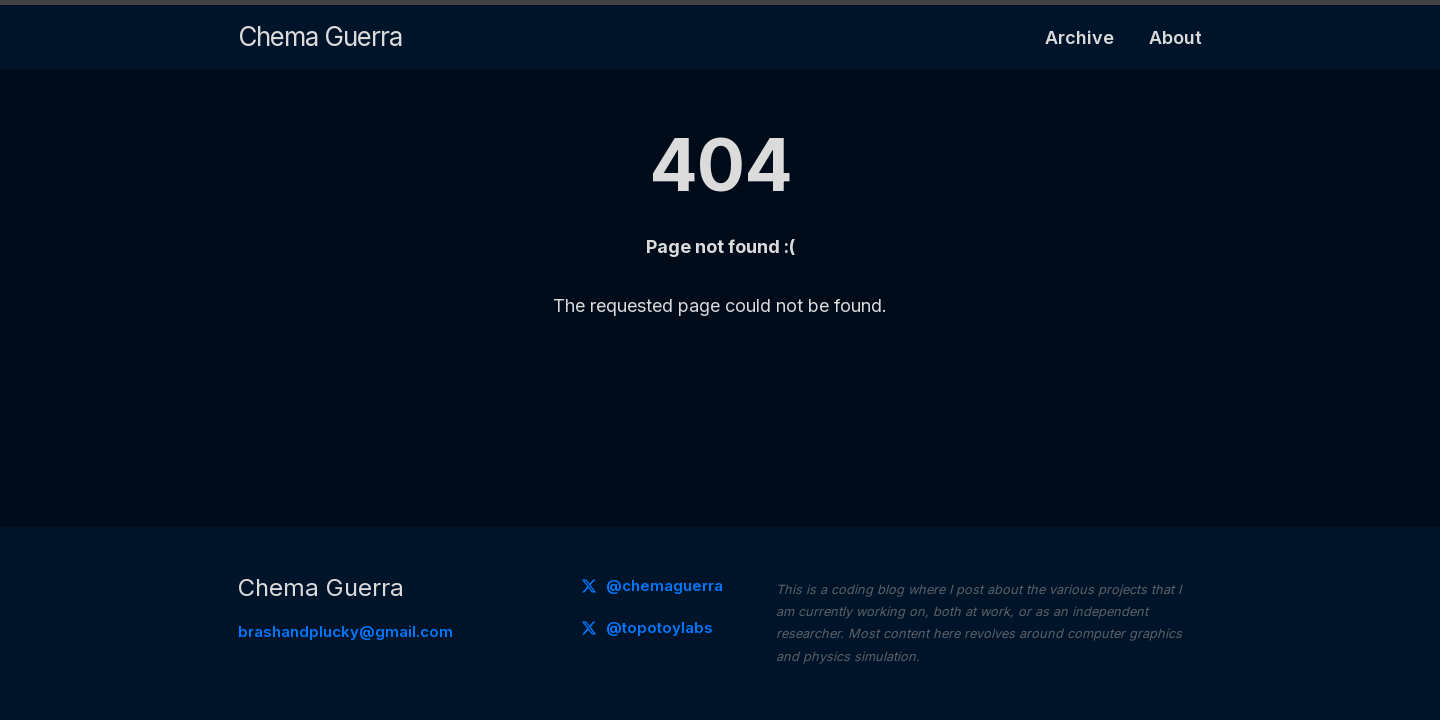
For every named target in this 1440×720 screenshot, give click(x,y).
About (1175, 37)
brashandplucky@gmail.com (345, 631)
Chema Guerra (320, 36)
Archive (1079, 37)
